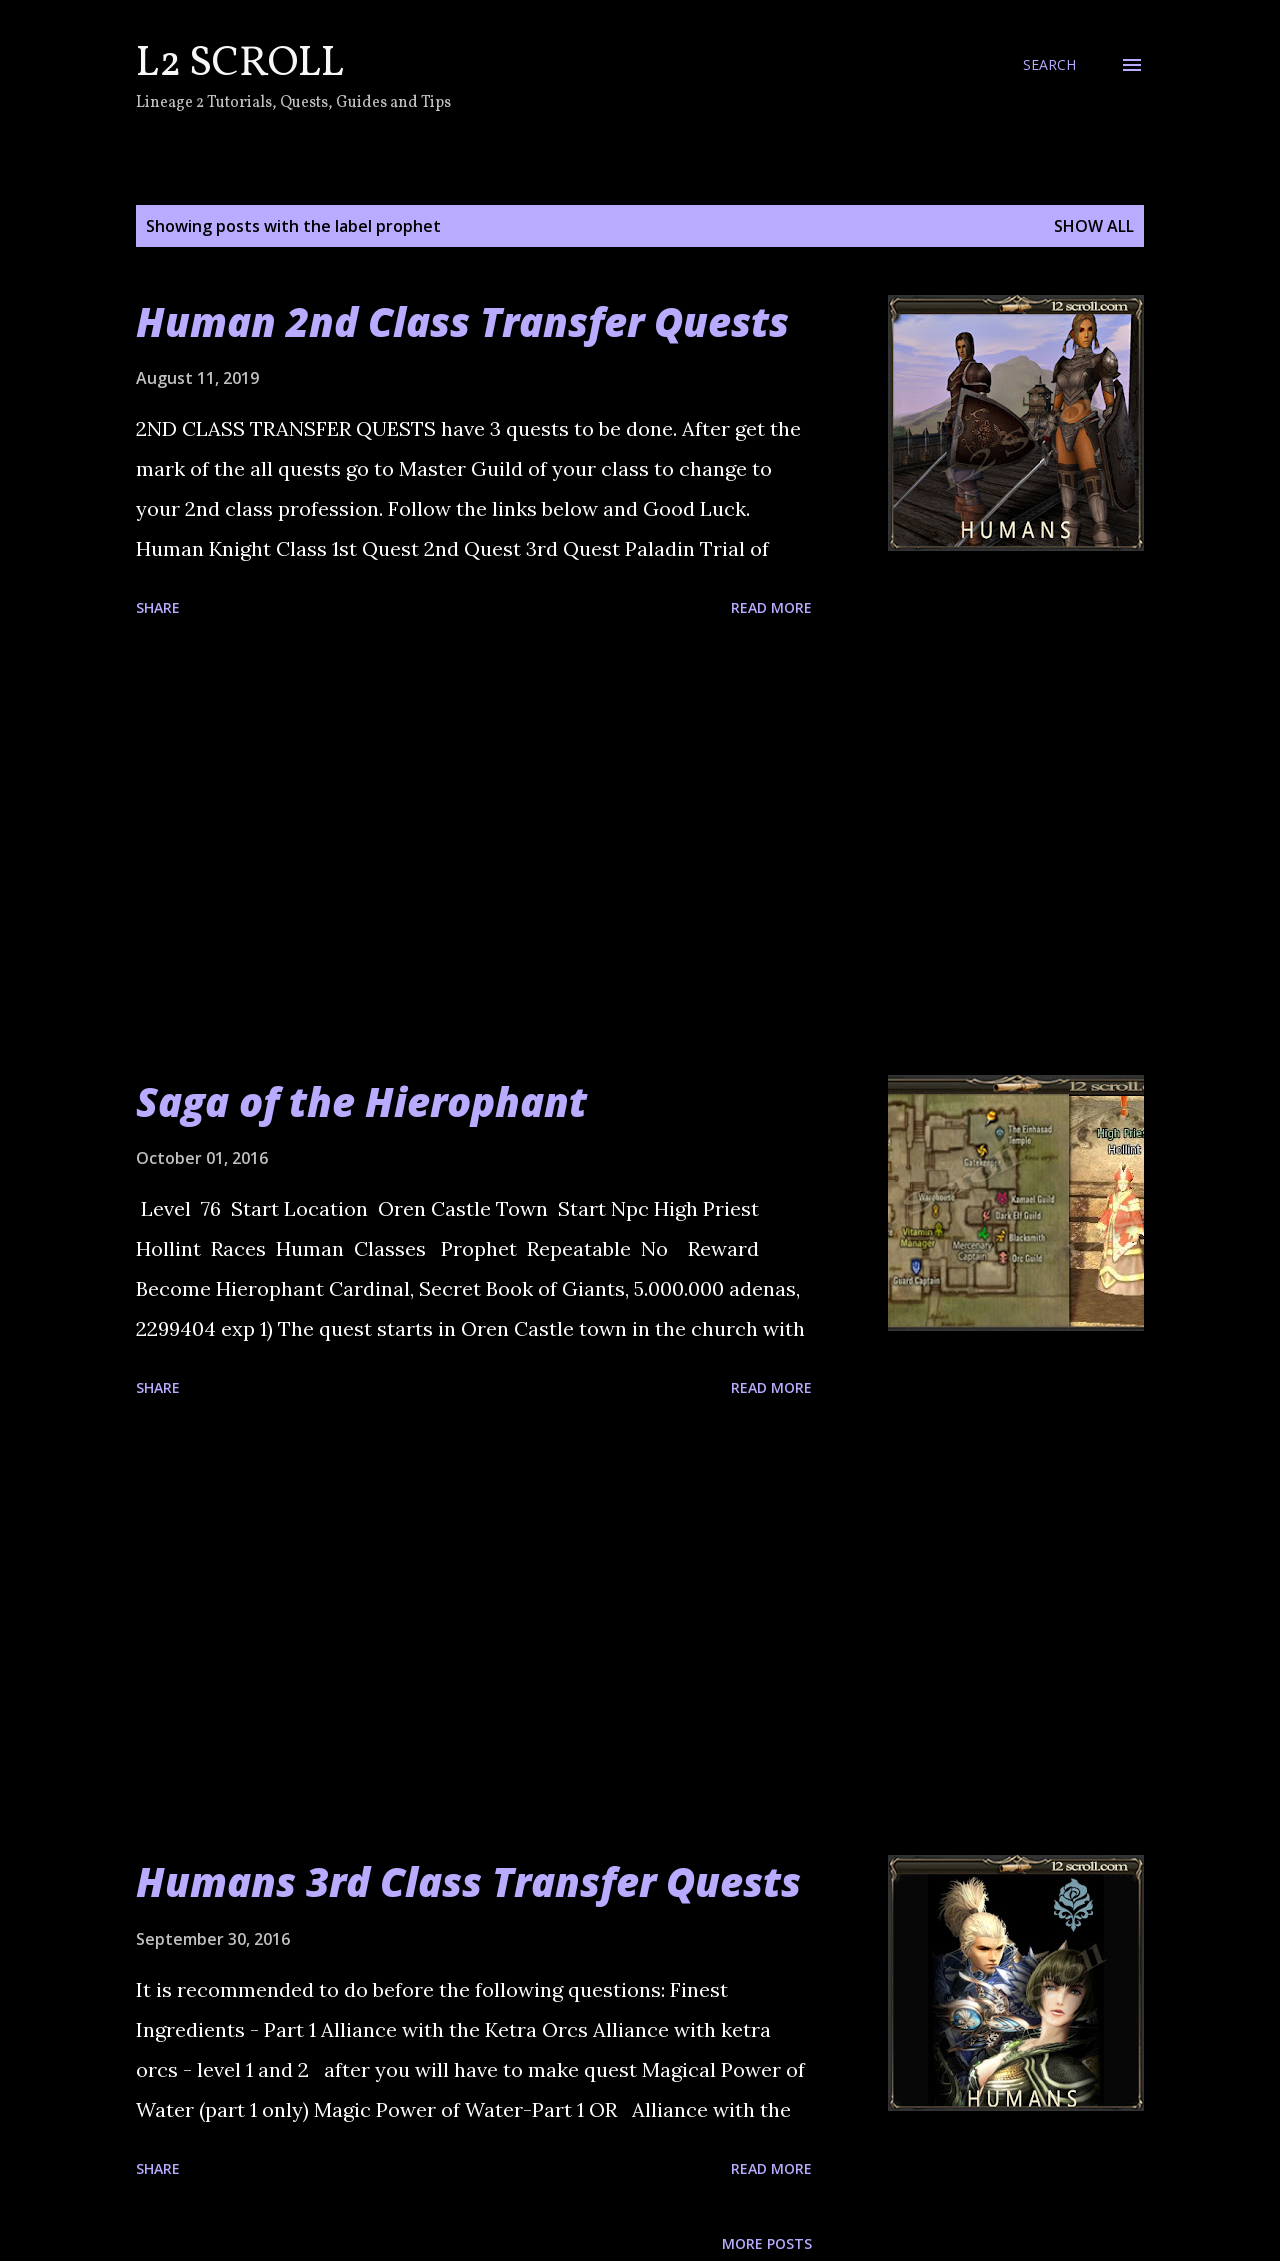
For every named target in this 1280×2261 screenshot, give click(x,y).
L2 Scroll (240, 64)
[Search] (1049, 65)
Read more (771, 607)
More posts (767, 2243)
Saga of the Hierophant (361, 1101)
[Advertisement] (474, 850)
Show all (1094, 226)
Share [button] (158, 607)
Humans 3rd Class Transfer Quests (468, 1881)
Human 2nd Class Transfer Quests (462, 321)
